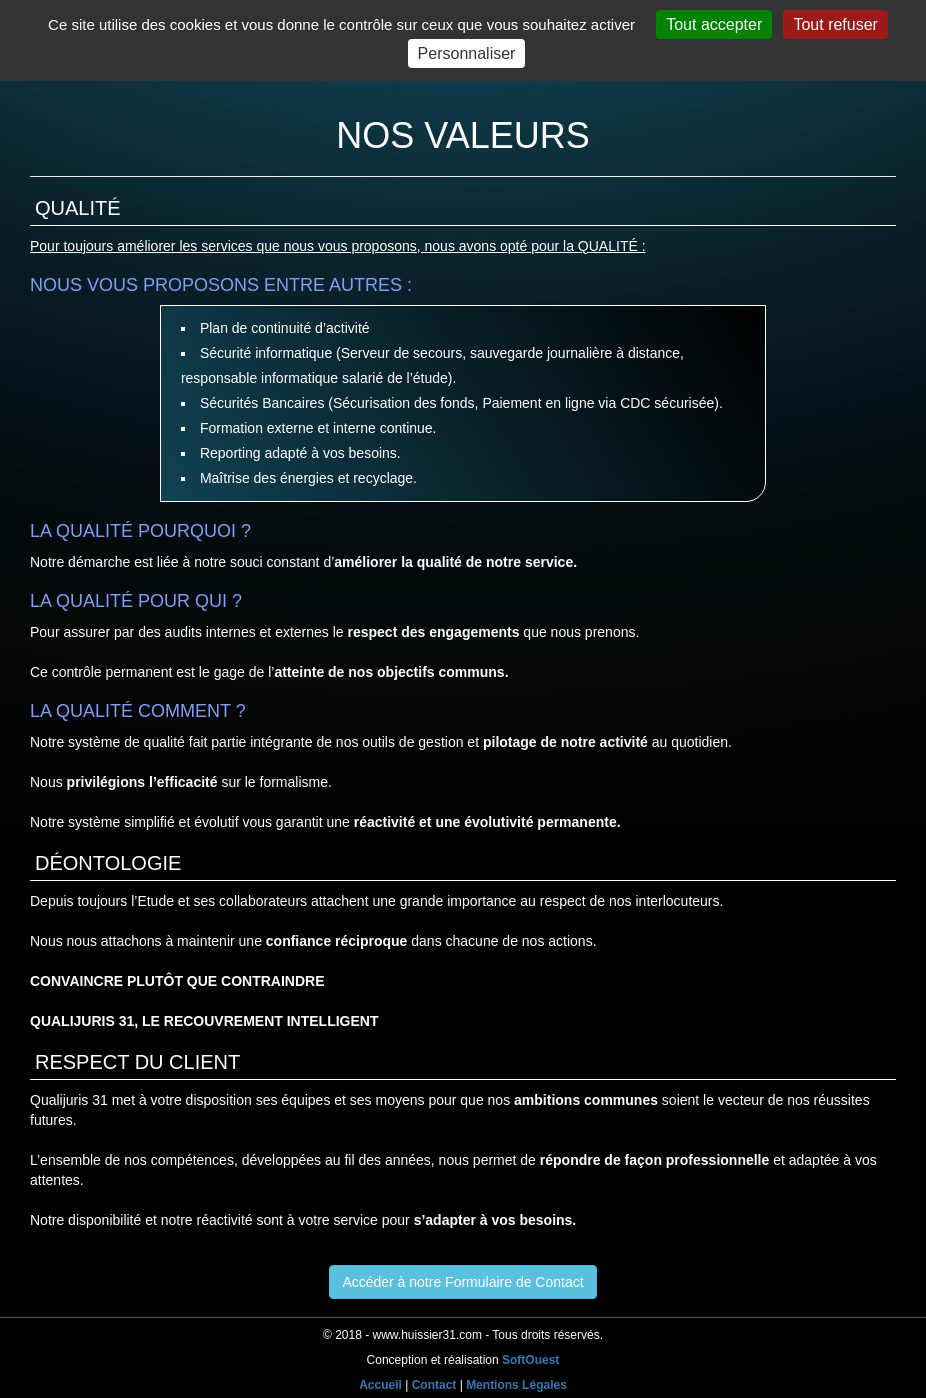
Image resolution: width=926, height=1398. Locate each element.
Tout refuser (835, 24)
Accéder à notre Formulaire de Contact (462, 1282)
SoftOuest (530, 1360)
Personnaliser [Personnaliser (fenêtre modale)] (467, 53)
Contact (434, 1385)
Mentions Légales (516, 1385)
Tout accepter (714, 24)
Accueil (380, 1385)
